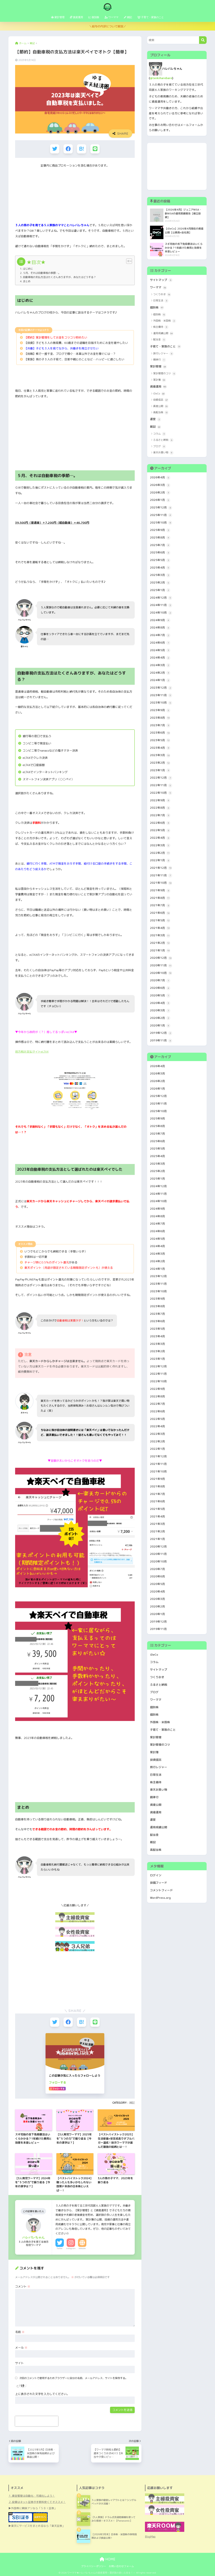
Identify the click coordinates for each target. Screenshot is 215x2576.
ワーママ (158, 287)
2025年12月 (161, 507)
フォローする (57, 2082)
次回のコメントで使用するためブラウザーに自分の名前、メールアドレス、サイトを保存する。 (73, 2378)
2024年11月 (161, 605)
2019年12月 (161, 1033)
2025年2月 (160, 582)
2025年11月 (161, 515)
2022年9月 (160, 800)
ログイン (155, 1875)
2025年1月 (160, 590)
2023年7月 (160, 725)
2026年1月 (160, 500)
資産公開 (160, 406)
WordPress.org (160, 1898)
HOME (107, 2559)
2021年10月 (161, 883)
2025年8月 (160, 537)
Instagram (71, 2248)
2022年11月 (161, 785)
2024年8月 (160, 627)
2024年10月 (161, 613)
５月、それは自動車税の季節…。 (42, 273)
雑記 (132, 2102)
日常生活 (160, 301)
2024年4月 (160, 658)
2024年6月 (160, 643)
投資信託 (160, 400)
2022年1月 (160, 860)
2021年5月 (160, 920)
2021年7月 (160, 905)
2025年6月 (160, 552)
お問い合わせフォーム (121, 2566)
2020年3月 (160, 1010)
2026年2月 (160, 492)
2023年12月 (161, 688)
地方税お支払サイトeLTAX (32, 1052)
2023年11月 (161, 695)
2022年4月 (160, 838)
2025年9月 (160, 530)
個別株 (157, 307)
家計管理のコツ (164, 374)
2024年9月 (160, 620)
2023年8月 (160, 718)
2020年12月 (161, 958)
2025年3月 (160, 575)
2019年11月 (161, 1040)
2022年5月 (160, 830)
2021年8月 (160, 898)
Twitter (60, 2248)
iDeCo (159, 394)
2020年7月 (160, 980)
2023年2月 (160, 763)
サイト (19, 2363)
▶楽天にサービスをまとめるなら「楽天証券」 (36, 2526)
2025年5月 (160, 560)
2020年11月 (161, 965)
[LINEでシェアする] (95, 148)
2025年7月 (160, 545)
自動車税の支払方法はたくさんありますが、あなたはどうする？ (59, 277)
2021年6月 (160, 913)
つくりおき (162, 295)
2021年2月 (160, 943)
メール (21, 2347)
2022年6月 (160, 823)
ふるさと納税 (163, 440)
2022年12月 (161, 778)
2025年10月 (161, 523)
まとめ (26, 281)
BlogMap (150, 2536)
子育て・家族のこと (165, 346)
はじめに (28, 269)
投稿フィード (158, 1883)
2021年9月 (160, 890)
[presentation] (36, 2421)
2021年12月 (161, 868)
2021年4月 (160, 928)
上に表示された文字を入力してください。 (42, 2394)
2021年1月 (160, 950)
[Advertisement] (75, 194)
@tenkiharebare (161, 78)
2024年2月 (160, 673)
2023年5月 (160, 740)
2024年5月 (160, 650)
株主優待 (160, 327)
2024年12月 (161, 598)
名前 (20, 2332)
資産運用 (158, 387)
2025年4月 (160, 568)
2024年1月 (160, 680)
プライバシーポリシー (93, 2566)
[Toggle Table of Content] (127, 261)
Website (82, 2248)
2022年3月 (160, 845)
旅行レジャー (163, 354)
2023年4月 (160, 748)
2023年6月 (160, 733)
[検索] (203, 40)
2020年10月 (161, 973)
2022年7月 (160, 815)
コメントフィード (161, 1890)
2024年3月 (160, 665)
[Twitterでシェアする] (54, 148)
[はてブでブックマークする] (81, 148)
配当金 (159, 340)
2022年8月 (160, 808)
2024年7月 (160, 635)
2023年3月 (160, 755)
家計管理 (158, 366)
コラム (159, 434)
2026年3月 (160, 485)
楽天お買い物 (163, 453)
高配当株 (160, 413)
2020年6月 (160, 988)
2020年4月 (160, 1003)
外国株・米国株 (164, 321)
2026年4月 (160, 477)
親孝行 (159, 360)
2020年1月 (160, 1025)
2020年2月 (160, 1018)
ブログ (159, 446)
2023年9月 (160, 710)
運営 (155, 419)
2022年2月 (160, 853)
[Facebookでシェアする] (68, 148)
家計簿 (159, 380)
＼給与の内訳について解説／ (107, 26)
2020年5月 (160, 995)
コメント (22, 2286)
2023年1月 (160, 770)
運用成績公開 (163, 333)
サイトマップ (161, 280)
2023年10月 (161, 703)
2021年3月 (160, 935)
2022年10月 (161, 793)
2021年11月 (161, 875)
